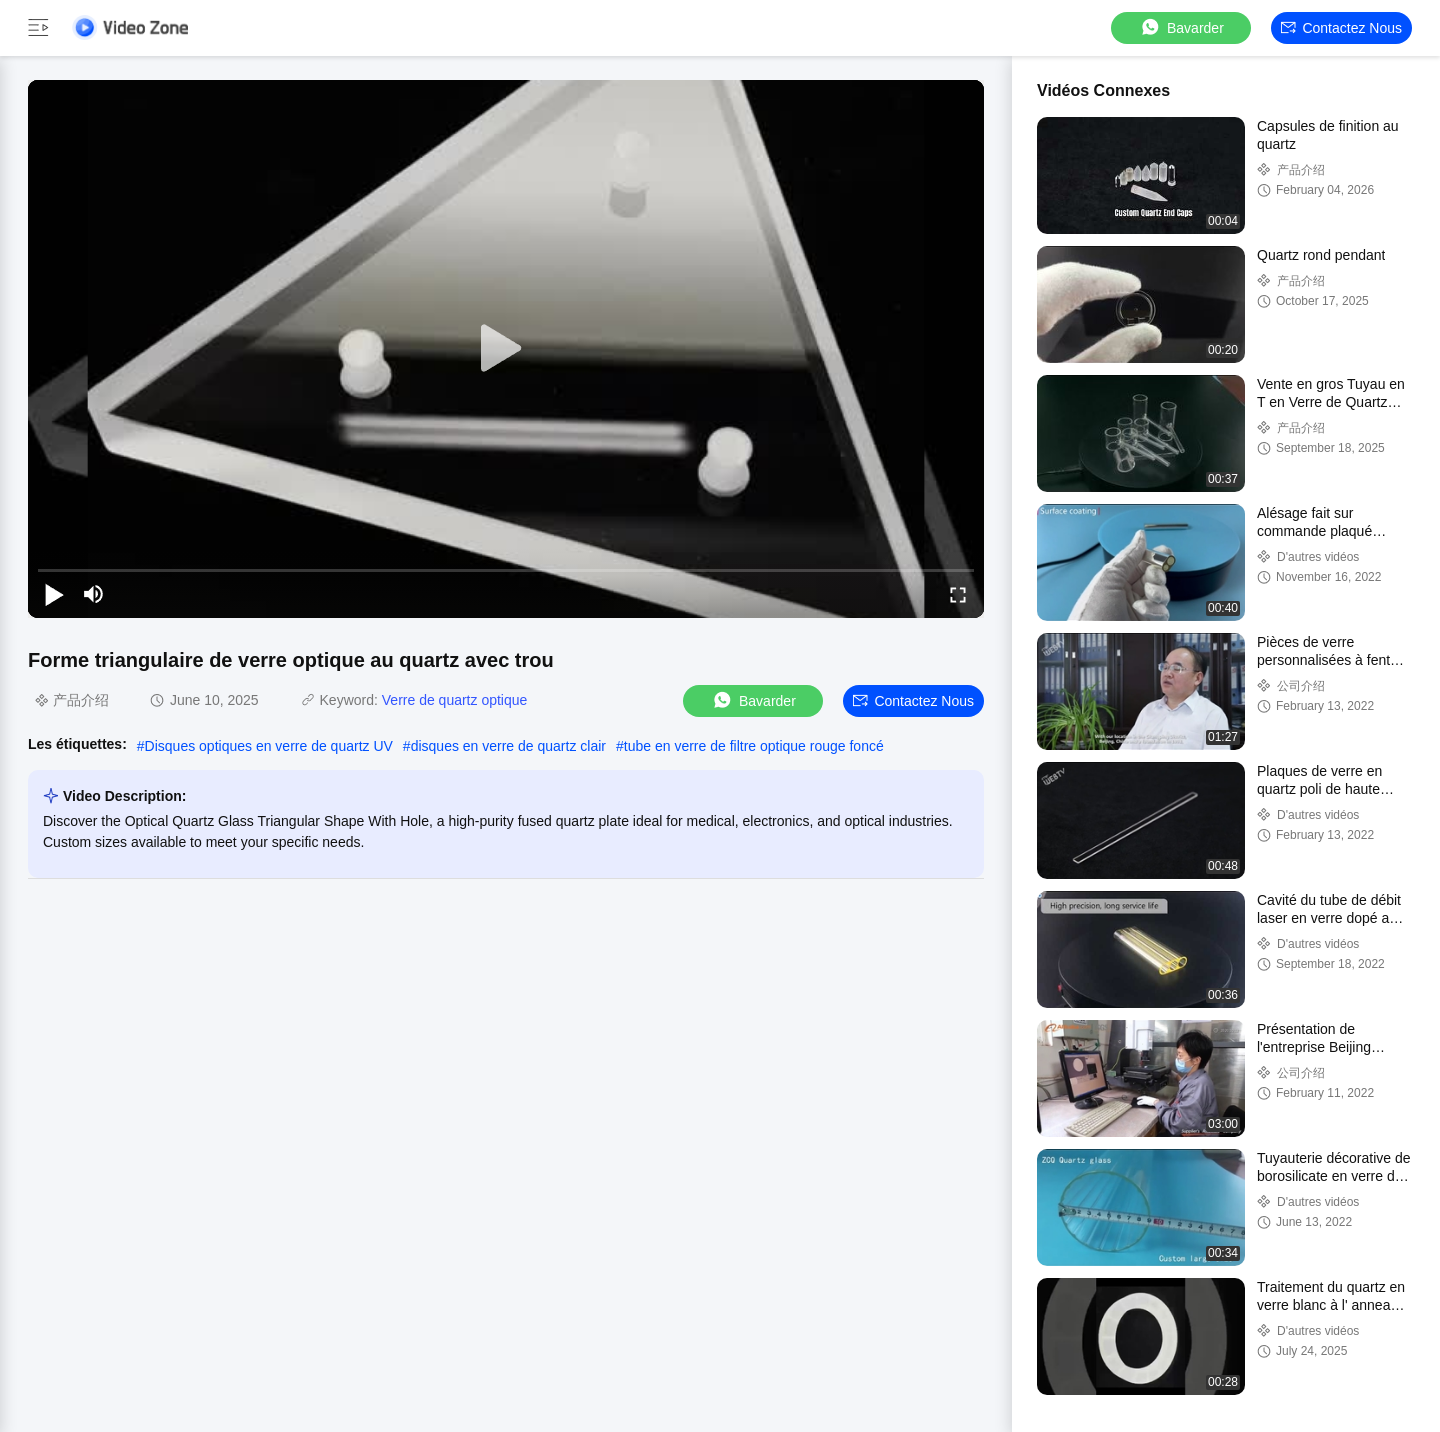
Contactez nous (1341, 28)
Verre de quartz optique (455, 700)
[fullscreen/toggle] (958, 594)
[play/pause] (54, 594)
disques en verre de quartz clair (508, 746)
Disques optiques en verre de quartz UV (269, 746)
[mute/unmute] (94, 594)
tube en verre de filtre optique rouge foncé (754, 746)
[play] (506, 349)
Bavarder (1181, 27)
